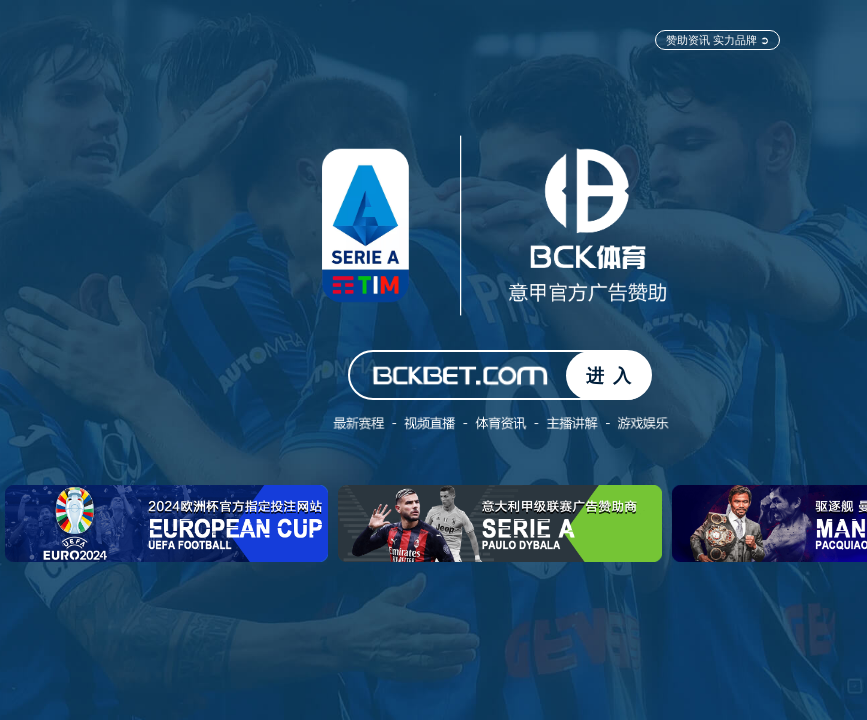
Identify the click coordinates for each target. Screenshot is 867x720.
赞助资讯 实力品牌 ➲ (717, 39)
